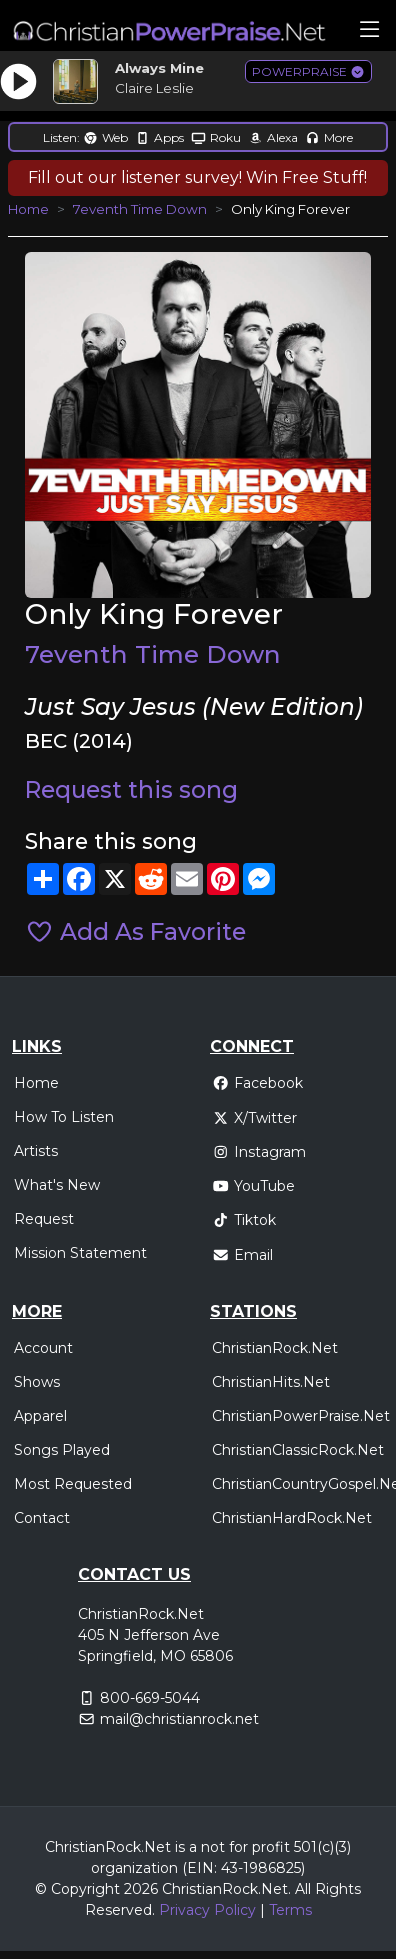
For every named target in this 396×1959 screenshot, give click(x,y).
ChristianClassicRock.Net (298, 1450)
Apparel (40, 1416)
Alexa (273, 137)
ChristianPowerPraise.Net (301, 1416)
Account (43, 1348)
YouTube (253, 1186)
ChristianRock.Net (275, 1348)
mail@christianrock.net (179, 1719)
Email (242, 1255)
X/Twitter (254, 1118)
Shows (37, 1382)
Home (28, 209)
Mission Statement (80, 1253)
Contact (42, 1518)
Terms (290, 1910)
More (329, 137)
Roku (216, 137)
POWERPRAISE (308, 71)
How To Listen (64, 1117)
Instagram (259, 1152)
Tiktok (244, 1220)
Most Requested (73, 1484)
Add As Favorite (135, 932)
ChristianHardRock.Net (292, 1518)
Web (105, 137)
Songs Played (62, 1450)
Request (44, 1219)
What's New (57, 1185)
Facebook (257, 1083)
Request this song (131, 790)
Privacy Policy (207, 1910)
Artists (36, 1151)
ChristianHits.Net (271, 1382)
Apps (159, 137)
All (303, 1889)
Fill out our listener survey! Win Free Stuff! (197, 177)
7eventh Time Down (140, 209)
